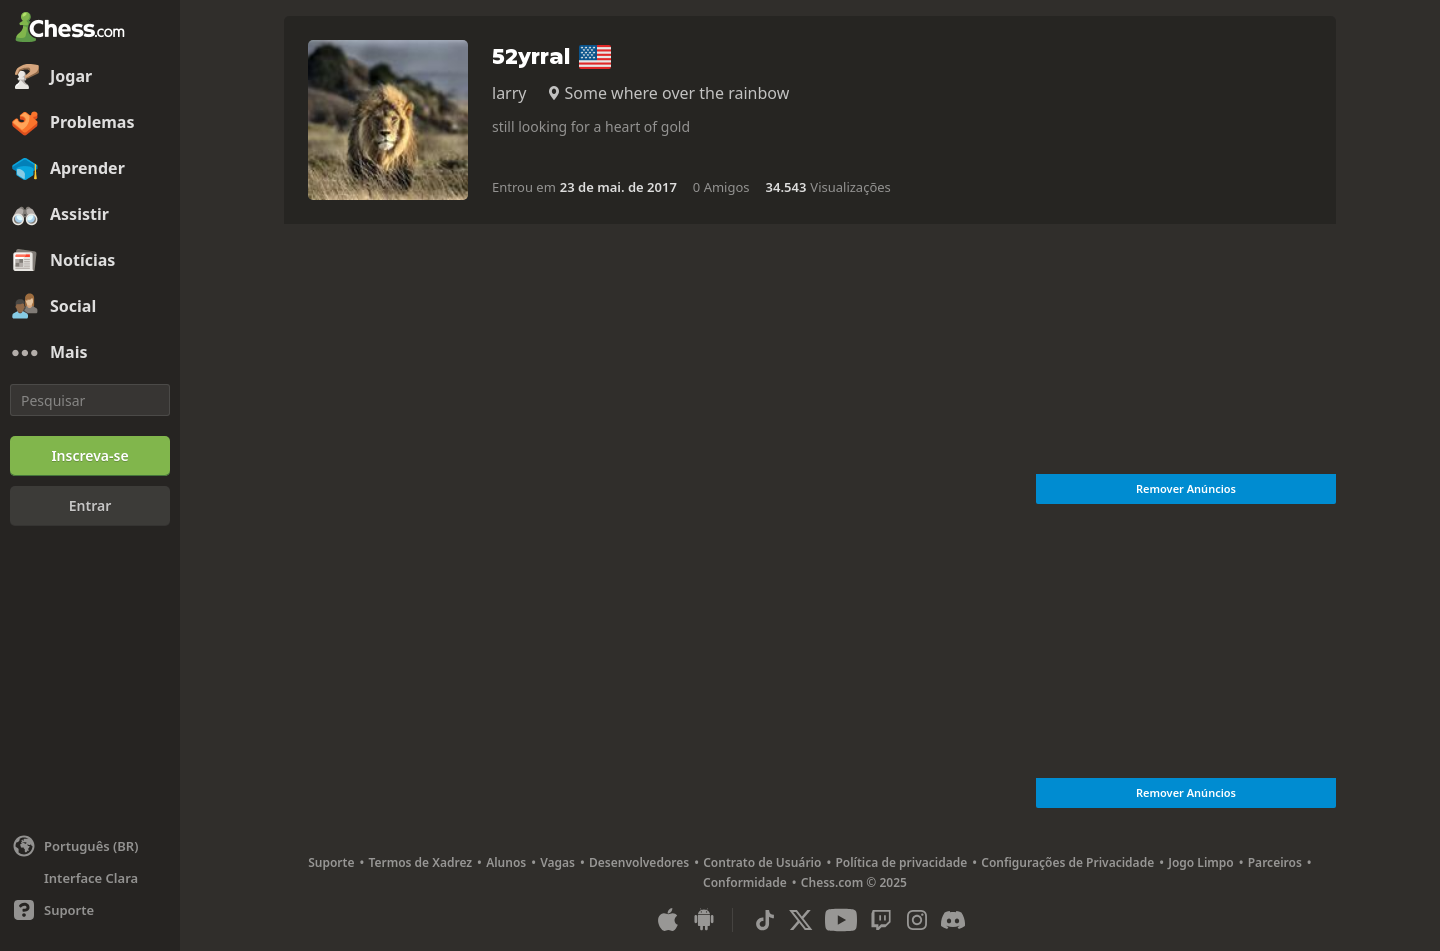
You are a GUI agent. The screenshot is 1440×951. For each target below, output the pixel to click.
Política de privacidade (901, 862)
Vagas (557, 862)
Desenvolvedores (639, 862)
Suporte (331, 862)
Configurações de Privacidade (1067, 862)
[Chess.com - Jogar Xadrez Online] (90, 29)
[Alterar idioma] (90, 846)
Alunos (506, 862)
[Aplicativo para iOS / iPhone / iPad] (668, 920)
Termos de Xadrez (420, 862)
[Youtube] (841, 920)
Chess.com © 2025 (854, 882)
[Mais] (90, 353)
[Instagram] (917, 920)
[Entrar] (90, 506)
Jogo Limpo (1201, 862)
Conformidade (745, 882)
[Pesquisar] (90, 400)
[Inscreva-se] (90, 456)
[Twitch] (881, 920)
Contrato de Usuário (762, 862)
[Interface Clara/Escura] (90, 878)
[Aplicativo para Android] (704, 920)
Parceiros (1275, 862)
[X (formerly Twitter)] (801, 920)
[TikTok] (765, 920)
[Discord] (953, 920)
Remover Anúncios (1186, 488)
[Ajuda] (90, 910)
